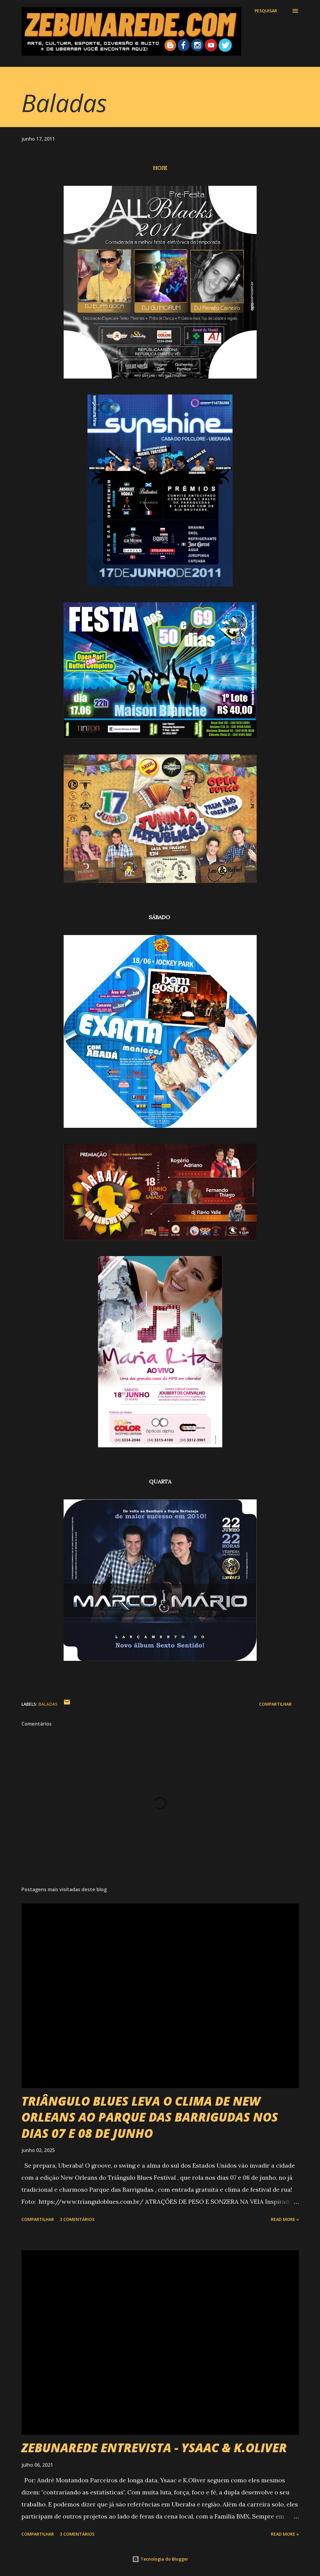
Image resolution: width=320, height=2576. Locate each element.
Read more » (285, 2219)
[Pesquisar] (266, 10)
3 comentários (77, 2219)
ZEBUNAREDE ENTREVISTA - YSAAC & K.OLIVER (154, 2447)
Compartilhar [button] (275, 1704)
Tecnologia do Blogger (160, 2559)
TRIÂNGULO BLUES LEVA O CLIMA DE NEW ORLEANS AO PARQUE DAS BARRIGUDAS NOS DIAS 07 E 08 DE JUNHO (149, 2117)
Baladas (48, 1704)
